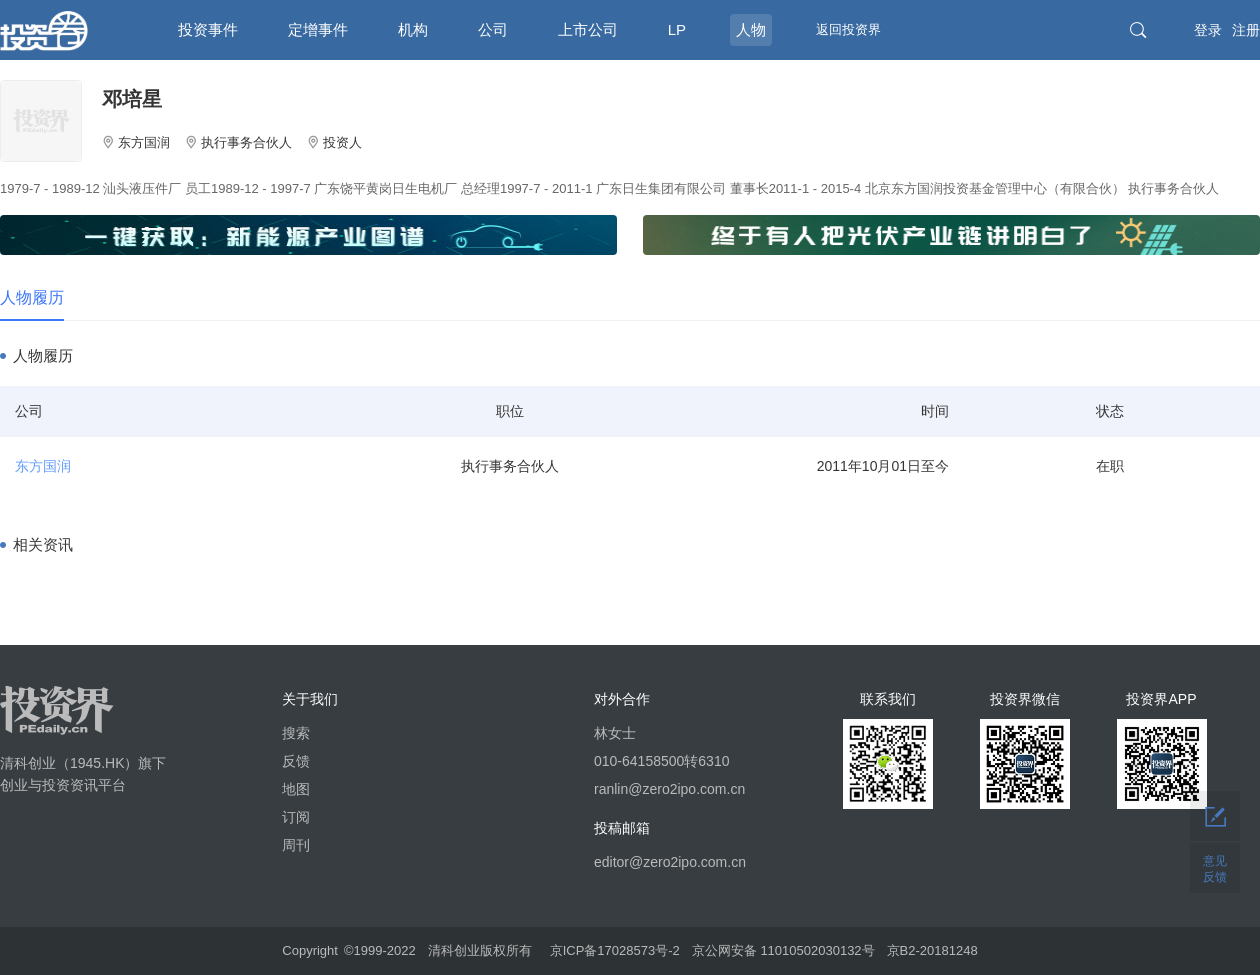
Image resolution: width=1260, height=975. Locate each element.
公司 (493, 29)
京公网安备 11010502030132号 (783, 950)
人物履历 (32, 297)
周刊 (296, 845)
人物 (751, 29)
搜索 (296, 733)
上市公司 (588, 29)
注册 (1246, 30)
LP (677, 29)
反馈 (296, 761)
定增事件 (318, 29)
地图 (296, 789)
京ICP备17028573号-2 (615, 950)
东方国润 (43, 466)
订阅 (296, 817)
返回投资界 (848, 29)
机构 (413, 29)
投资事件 (208, 29)
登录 (1208, 30)
